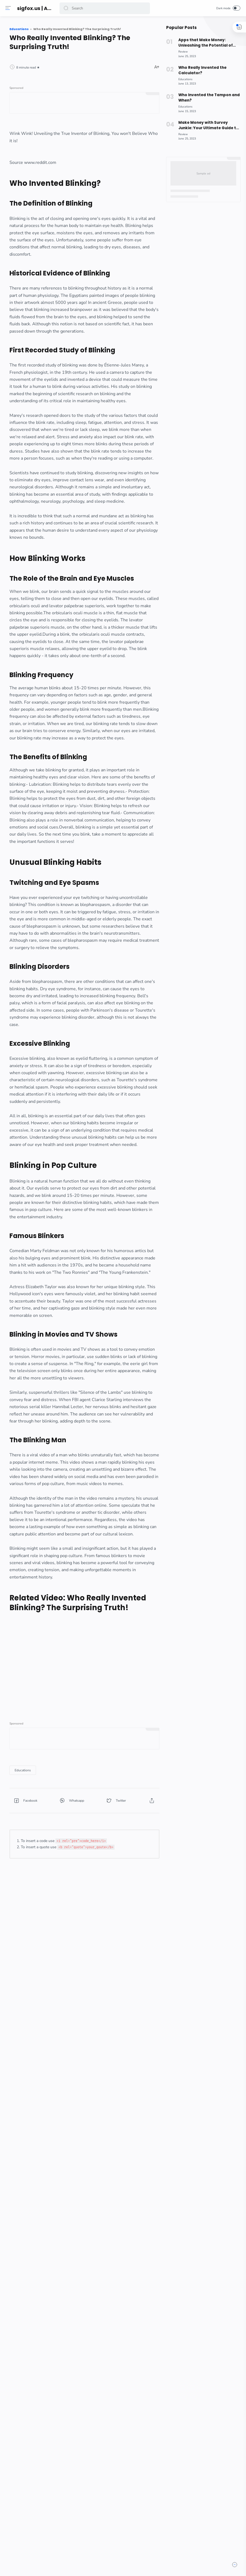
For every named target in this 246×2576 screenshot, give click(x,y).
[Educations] (74, 2334)
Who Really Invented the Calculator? (201, 70)
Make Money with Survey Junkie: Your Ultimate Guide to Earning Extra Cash (207, 125)
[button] (67, 8)
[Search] (105, 8)
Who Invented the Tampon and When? (207, 97)
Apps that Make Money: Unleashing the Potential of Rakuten (204, 42)
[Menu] (9, 8)
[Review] (181, 52)
